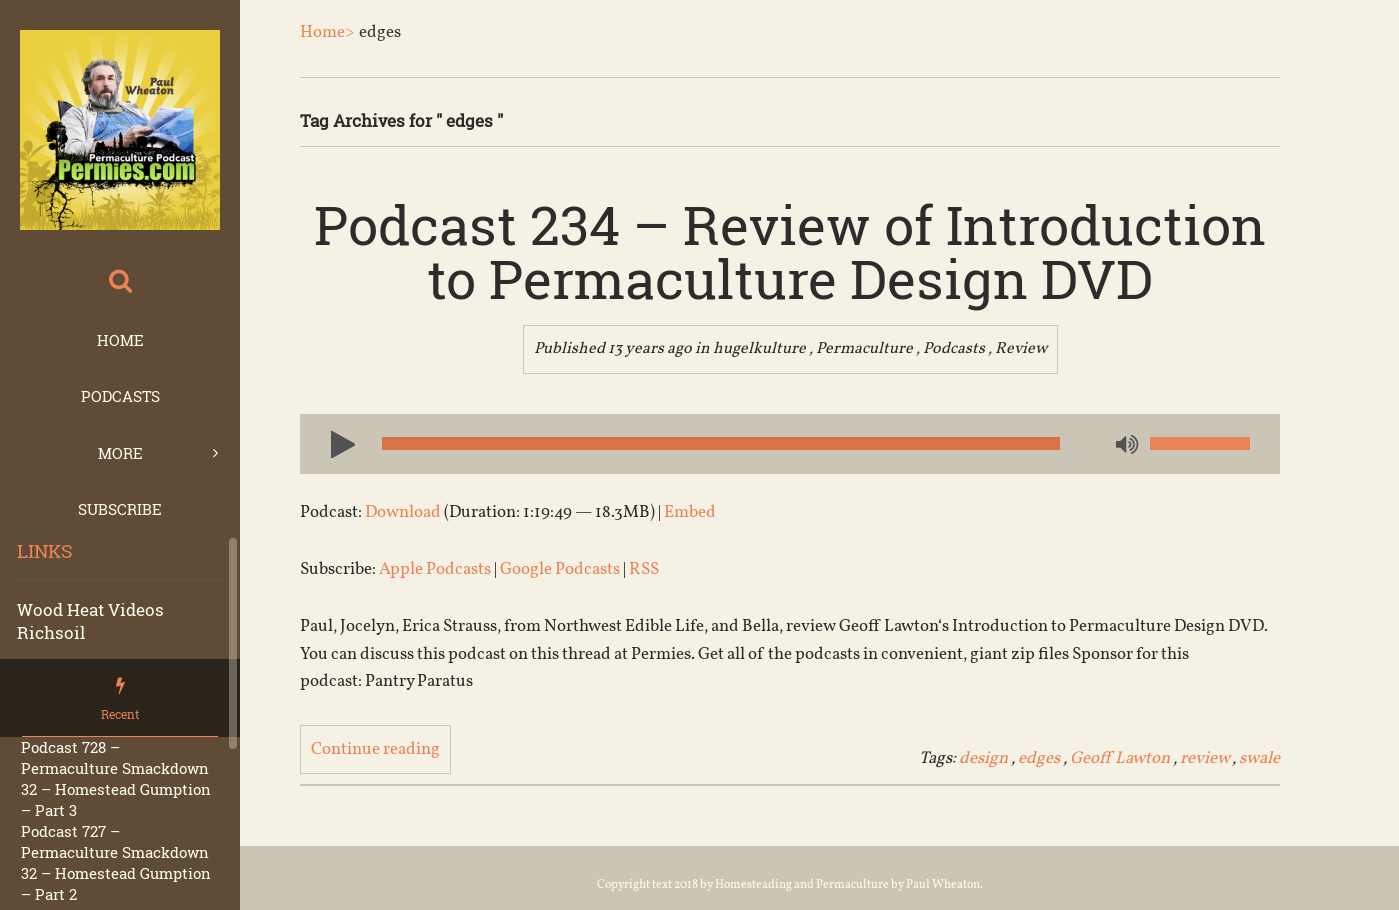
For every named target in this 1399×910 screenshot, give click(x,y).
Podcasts (120, 396)
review (1204, 758)
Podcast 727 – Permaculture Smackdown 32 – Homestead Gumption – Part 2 (116, 862)
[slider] (721, 443)
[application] (790, 444)
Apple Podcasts (435, 569)
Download (403, 512)
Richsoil (51, 632)
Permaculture (864, 349)
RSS (644, 569)
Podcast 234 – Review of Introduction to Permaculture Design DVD (790, 251)
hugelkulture (759, 349)
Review (1021, 349)
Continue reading (375, 749)
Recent (120, 714)
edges (1039, 758)
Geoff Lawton (1120, 758)
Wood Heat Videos (90, 609)
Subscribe (120, 509)
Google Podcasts (560, 569)
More (120, 453)
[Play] (335, 443)
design (983, 758)
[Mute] (1125, 446)
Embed (690, 512)
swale (1259, 758)
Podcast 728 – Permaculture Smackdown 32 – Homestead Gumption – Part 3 (116, 778)
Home (120, 340)
